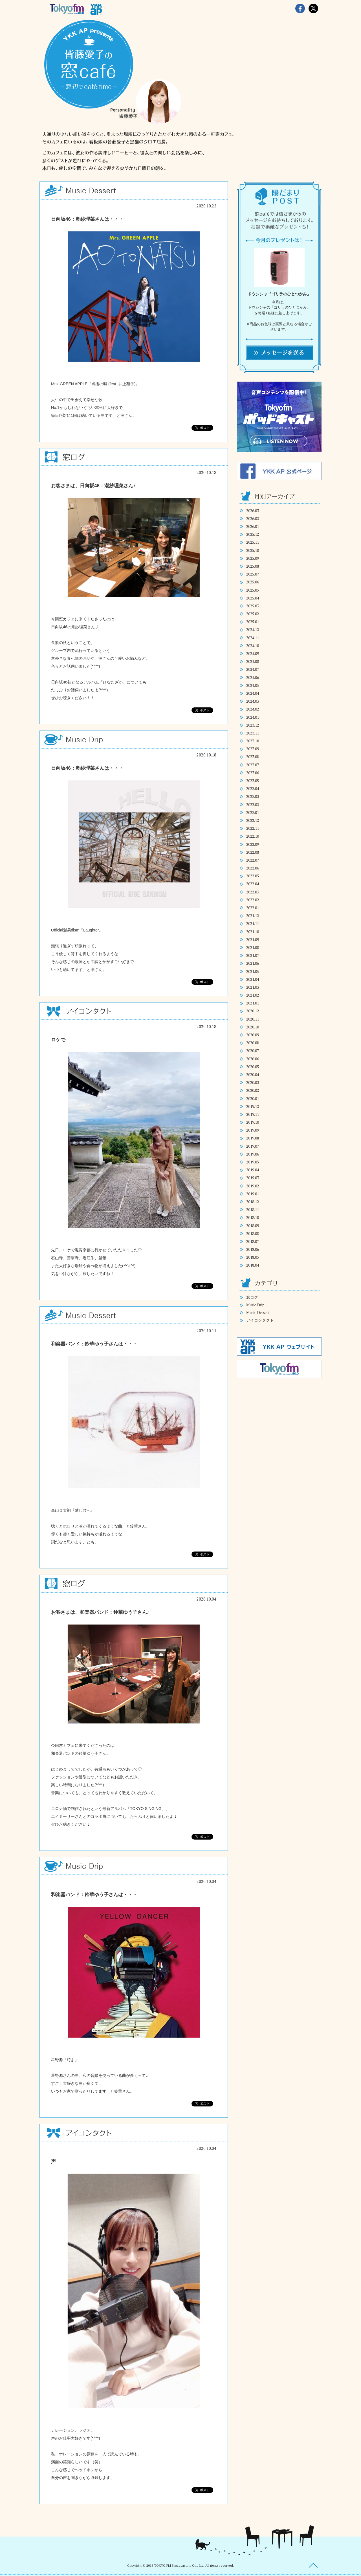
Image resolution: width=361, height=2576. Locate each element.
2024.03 (252, 701)
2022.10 (252, 836)
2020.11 (252, 1019)
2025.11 (252, 542)
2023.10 (252, 740)
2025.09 (252, 558)
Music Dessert (257, 1313)
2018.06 (252, 1249)
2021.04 (252, 979)
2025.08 (252, 566)
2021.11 (252, 923)
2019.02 (252, 1186)
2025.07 (252, 574)
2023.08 (252, 756)
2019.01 (252, 1193)
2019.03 (252, 1177)
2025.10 (252, 550)
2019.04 (252, 1169)
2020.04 (252, 1074)
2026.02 (252, 518)
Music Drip (255, 1305)
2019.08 (252, 1138)
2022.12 (252, 820)
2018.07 (252, 1241)
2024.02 (252, 709)
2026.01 (252, 526)
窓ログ (252, 1297)
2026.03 (252, 510)
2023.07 (252, 764)
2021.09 (252, 939)
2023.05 (252, 780)
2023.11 (252, 733)
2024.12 (252, 629)
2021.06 (252, 963)
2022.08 (252, 852)
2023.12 (252, 725)
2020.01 (252, 1098)
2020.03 (252, 1082)
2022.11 (252, 828)
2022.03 (252, 892)
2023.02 (252, 804)
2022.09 (252, 844)
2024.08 (252, 661)
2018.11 (252, 1209)
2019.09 (252, 1130)
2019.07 (252, 1146)
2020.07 (252, 1050)
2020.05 (252, 1066)
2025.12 (252, 534)
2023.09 (252, 748)
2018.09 (252, 1225)
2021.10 (252, 931)
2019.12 (252, 1106)
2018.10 (252, 1217)
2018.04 (252, 1265)
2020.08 (252, 1042)
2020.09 (252, 1034)
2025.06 (252, 582)
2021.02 (252, 995)
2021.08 (252, 947)
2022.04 (252, 883)
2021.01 (252, 1003)
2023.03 (252, 796)
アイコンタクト (260, 1320)
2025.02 (252, 613)
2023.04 (252, 788)
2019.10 (252, 1122)
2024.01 (252, 717)
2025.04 (252, 598)
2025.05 (252, 590)
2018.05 (252, 1257)
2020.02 (252, 1090)
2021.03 (252, 987)
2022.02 (252, 899)
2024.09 (252, 653)
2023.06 (252, 772)
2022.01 (252, 907)
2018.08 (252, 1233)
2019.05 (252, 1162)
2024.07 (252, 669)
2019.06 (252, 1154)
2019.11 (252, 1114)
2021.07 (252, 955)
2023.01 (252, 812)
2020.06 (252, 1058)
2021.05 (252, 971)
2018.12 (252, 1201)
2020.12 (252, 1010)
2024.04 (252, 693)
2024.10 (252, 645)
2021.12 (252, 915)
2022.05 (252, 875)
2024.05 (252, 685)
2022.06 (252, 868)
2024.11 (252, 637)
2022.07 (252, 860)
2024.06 (252, 677)
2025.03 (252, 605)
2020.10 (252, 1027)
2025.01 (252, 621)
